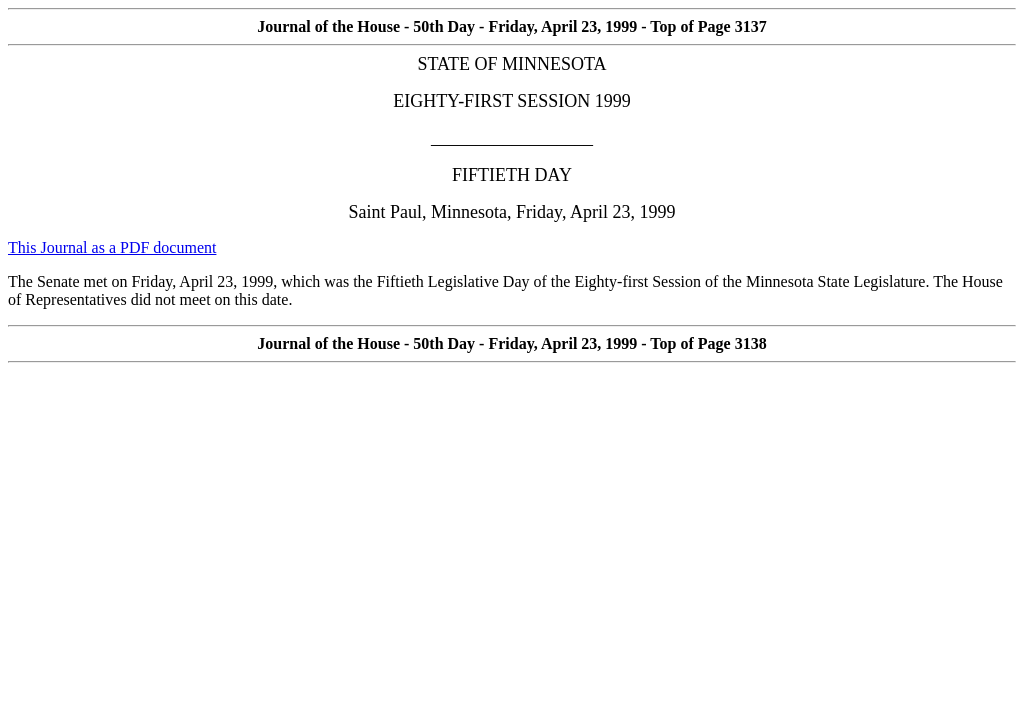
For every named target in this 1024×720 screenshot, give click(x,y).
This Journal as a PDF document (112, 247)
